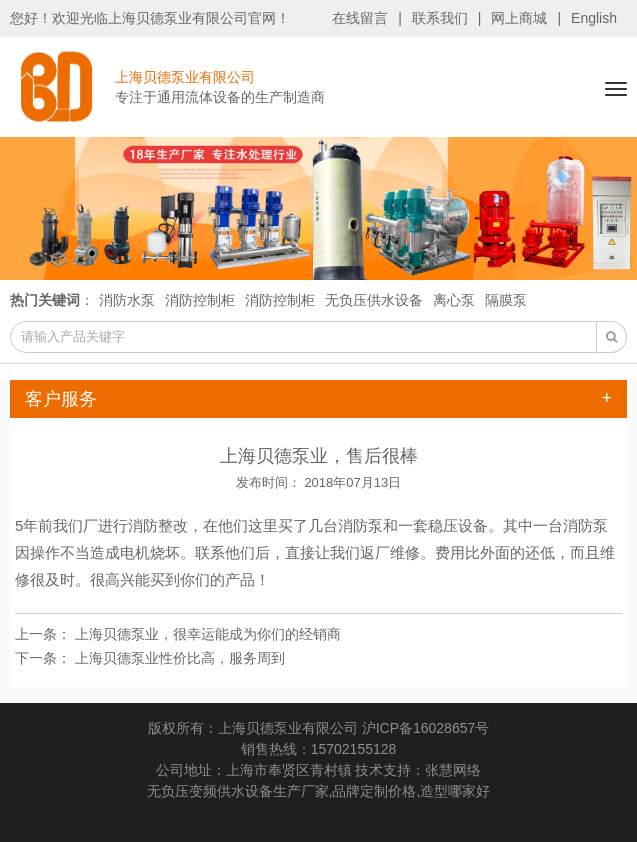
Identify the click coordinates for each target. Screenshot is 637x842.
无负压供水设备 (374, 300)
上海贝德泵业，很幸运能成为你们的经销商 (208, 634)
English (594, 18)
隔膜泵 (506, 300)
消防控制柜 (200, 300)
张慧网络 (453, 770)
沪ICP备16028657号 (426, 728)
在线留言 (360, 18)
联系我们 (440, 18)
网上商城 (519, 18)
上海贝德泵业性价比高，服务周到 (180, 658)
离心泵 (454, 300)
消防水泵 (127, 300)
